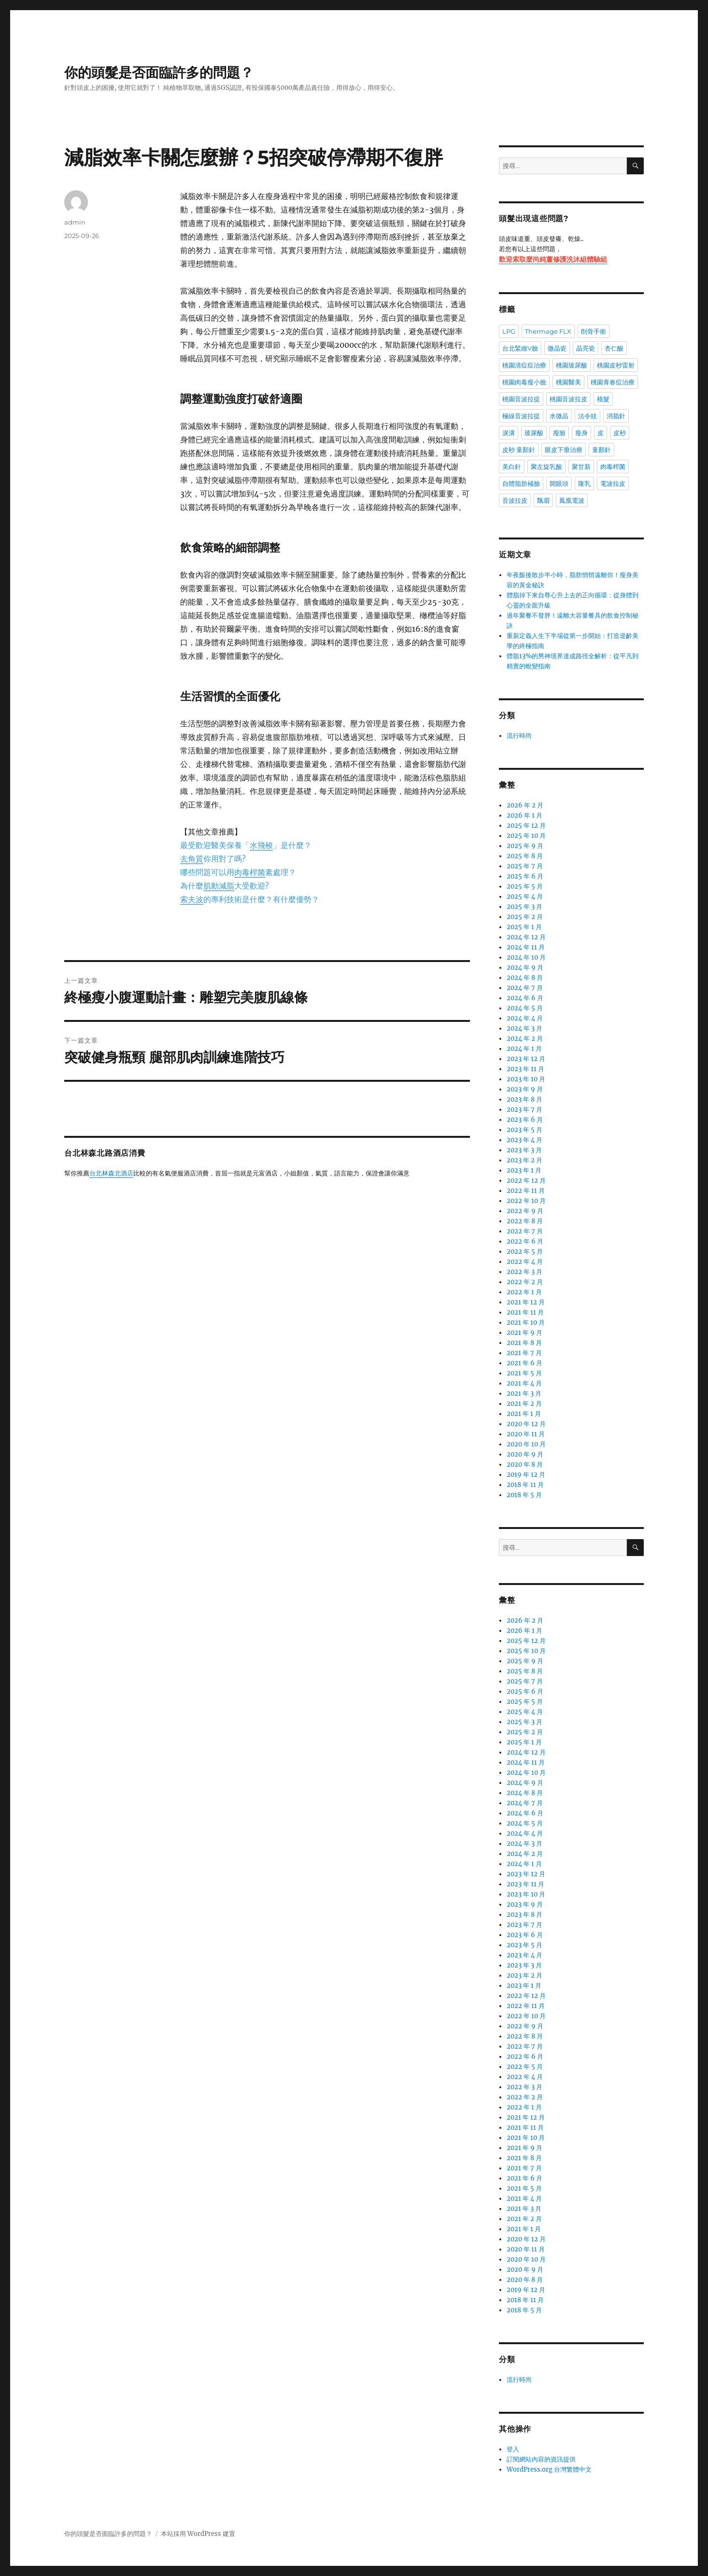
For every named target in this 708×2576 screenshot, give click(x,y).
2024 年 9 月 (525, 967)
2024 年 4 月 (525, 1018)
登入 (513, 2449)
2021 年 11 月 (525, 1312)
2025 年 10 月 (526, 836)
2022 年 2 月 (525, 1282)
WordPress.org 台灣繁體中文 (549, 2469)
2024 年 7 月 (525, 988)
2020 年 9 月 (525, 1454)
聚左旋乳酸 (546, 466)
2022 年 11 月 (526, 1191)
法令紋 (587, 416)
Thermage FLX (548, 331)
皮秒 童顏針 (518, 449)
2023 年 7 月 (524, 1109)
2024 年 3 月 (524, 1028)
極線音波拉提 (521, 416)
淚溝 (508, 433)
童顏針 (601, 449)
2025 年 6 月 (525, 876)
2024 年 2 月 (525, 1038)
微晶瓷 (557, 348)
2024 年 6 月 (525, 998)
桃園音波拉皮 (568, 399)
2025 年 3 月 (524, 907)
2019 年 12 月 (526, 1475)
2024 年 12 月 (526, 937)
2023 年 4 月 (524, 1140)
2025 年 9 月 (525, 846)
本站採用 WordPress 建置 (198, 2534)
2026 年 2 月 (525, 805)
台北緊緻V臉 (520, 348)
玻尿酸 (533, 433)
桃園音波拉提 (521, 399)
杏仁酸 (614, 348)
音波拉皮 (514, 500)
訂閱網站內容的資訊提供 (541, 2459)
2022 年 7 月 (525, 1231)
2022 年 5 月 (525, 1251)
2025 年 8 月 (525, 856)
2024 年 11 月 (526, 947)
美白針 (511, 466)
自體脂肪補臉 (521, 483)
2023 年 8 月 (524, 1099)
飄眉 (543, 500)
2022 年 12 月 (526, 1180)
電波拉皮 (612, 483)
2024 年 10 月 (526, 957)
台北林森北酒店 (111, 1173)
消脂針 (616, 416)
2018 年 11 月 (525, 1485)
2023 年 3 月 (524, 1150)
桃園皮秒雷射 (616, 365)
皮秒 (619, 433)
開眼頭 (559, 483)
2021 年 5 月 (524, 1373)
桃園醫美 (568, 382)
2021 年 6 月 (524, 1363)
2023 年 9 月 (525, 1089)
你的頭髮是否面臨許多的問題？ (159, 72)
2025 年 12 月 (526, 825)
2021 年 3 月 (524, 1393)
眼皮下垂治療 (563, 449)
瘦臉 (559, 433)
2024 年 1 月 (524, 1049)
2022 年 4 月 (525, 1262)
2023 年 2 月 (524, 1160)
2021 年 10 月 (526, 1322)
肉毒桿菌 (612, 466)
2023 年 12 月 (526, 1059)
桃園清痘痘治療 (524, 365)
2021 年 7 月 (524, 1353)
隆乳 (584, 483)
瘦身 (581, 433)
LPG (508, 331)
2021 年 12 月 (526, 1302)
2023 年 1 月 (524, 1170)
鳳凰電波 (571, 500)
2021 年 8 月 (524, 1343)
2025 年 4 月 (525, 896)
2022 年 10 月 (526, 1201)
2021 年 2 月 (524, 1404)
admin (74, 222)
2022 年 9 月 (525, 1211)
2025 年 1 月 (524, 927)
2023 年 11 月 (525, 1069)
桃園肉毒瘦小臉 (524, 382)
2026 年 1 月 (524, 815)
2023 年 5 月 (524, 1130)
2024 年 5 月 (525, 1008)
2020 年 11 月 (526, 1434)
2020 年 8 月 (525, 1464)
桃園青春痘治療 (613, 382)
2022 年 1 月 (524, 1292)
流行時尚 (519, 736)
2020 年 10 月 (526, 1444)
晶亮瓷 (585, 348)
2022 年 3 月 (524, 1272)
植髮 (603, 399)
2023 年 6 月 (525, 1120)
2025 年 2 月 (525, 917)
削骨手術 (593, 331)
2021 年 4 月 (524, 1383)
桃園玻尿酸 (571, 365)
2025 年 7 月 (525, 866)
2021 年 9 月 (524, 1333)
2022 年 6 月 (525, 1241)
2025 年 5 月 (525, 886)
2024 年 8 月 (525, 978)
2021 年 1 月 (524, 1414)
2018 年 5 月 (524, 1495)
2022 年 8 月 (525, 1221)
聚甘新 (581, 466)
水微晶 (559, 416)
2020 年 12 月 (526, 1424)
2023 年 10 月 (526, 1079)
